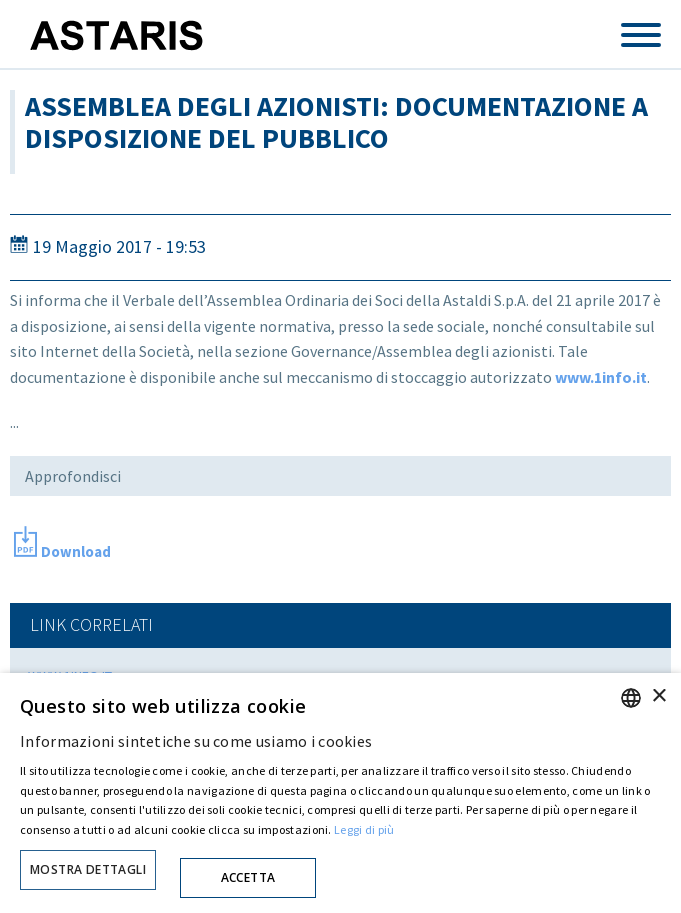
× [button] (658, 696)
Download (76, 551)
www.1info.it (601, 377)
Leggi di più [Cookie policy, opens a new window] (364, 829)
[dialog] (340, 793)
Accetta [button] (248, 877)
